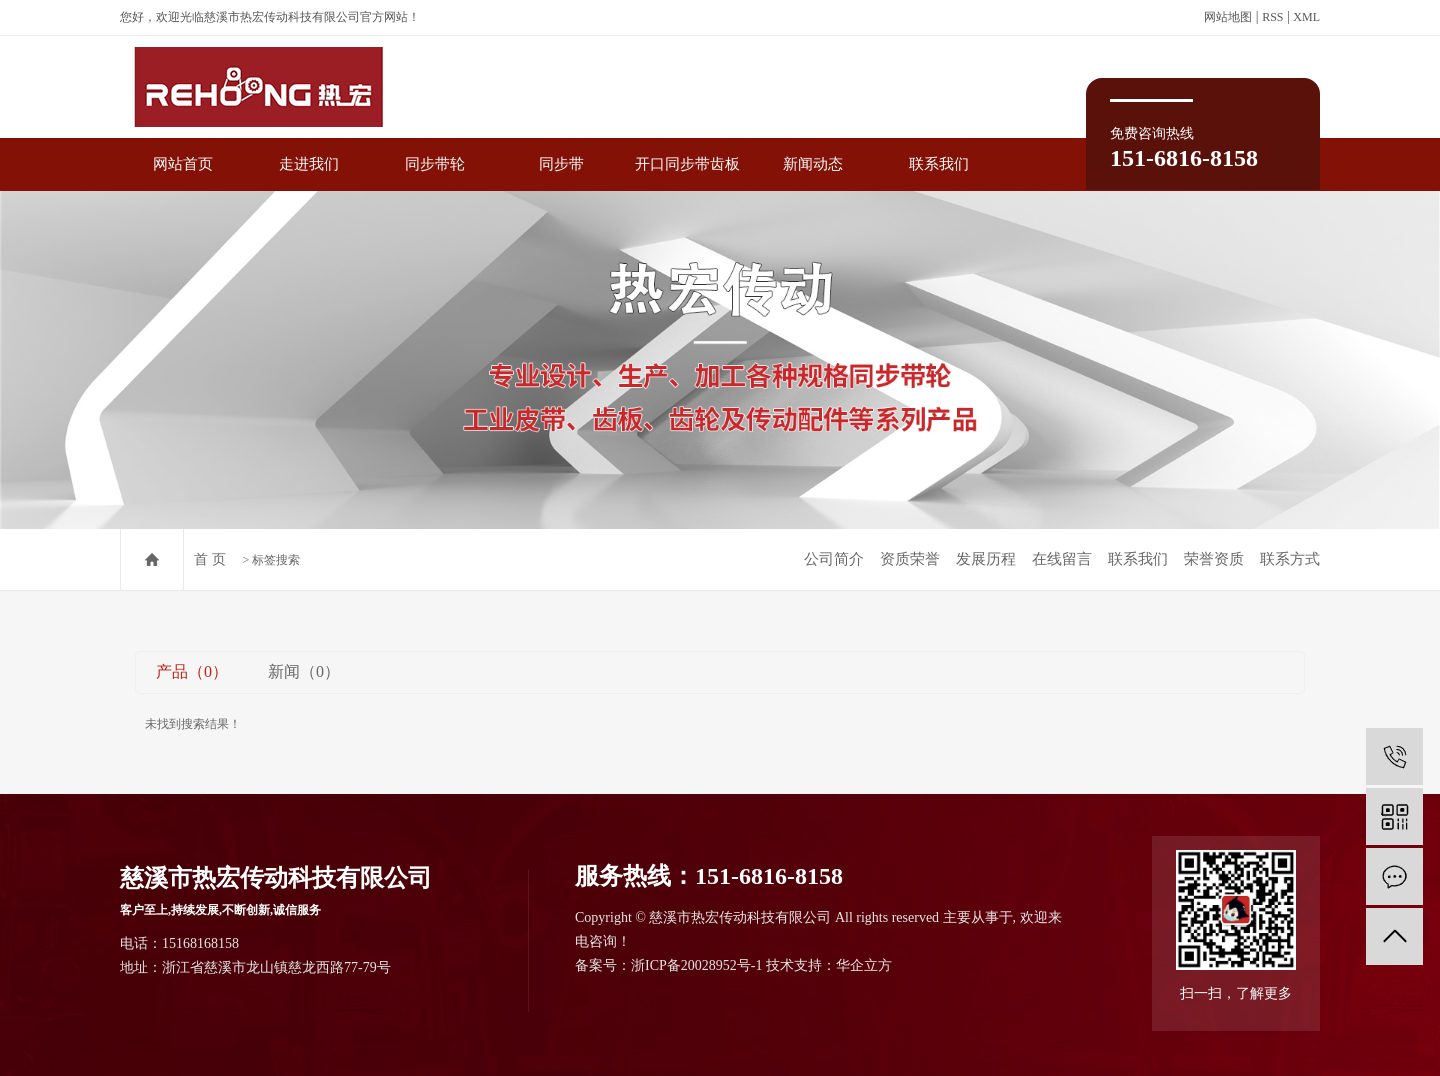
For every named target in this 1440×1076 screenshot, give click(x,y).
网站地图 (1228, 17)
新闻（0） (304, 671)
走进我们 (309, 164)
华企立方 (864, 965)
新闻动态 (813, 164)
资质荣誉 (910, 559)
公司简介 (834, 559)
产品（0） (192, 671)
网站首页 (183, 164)
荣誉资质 (1214, 559)
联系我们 (939, 164)
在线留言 (1062, 559)
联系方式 (1290, 559)
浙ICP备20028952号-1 (696, 965)
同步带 (561, 164)
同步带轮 (435, 164)
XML (1306, 17)
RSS (1272, 17)
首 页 (210, 559)
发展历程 (986, 559)
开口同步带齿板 (687, 164)
